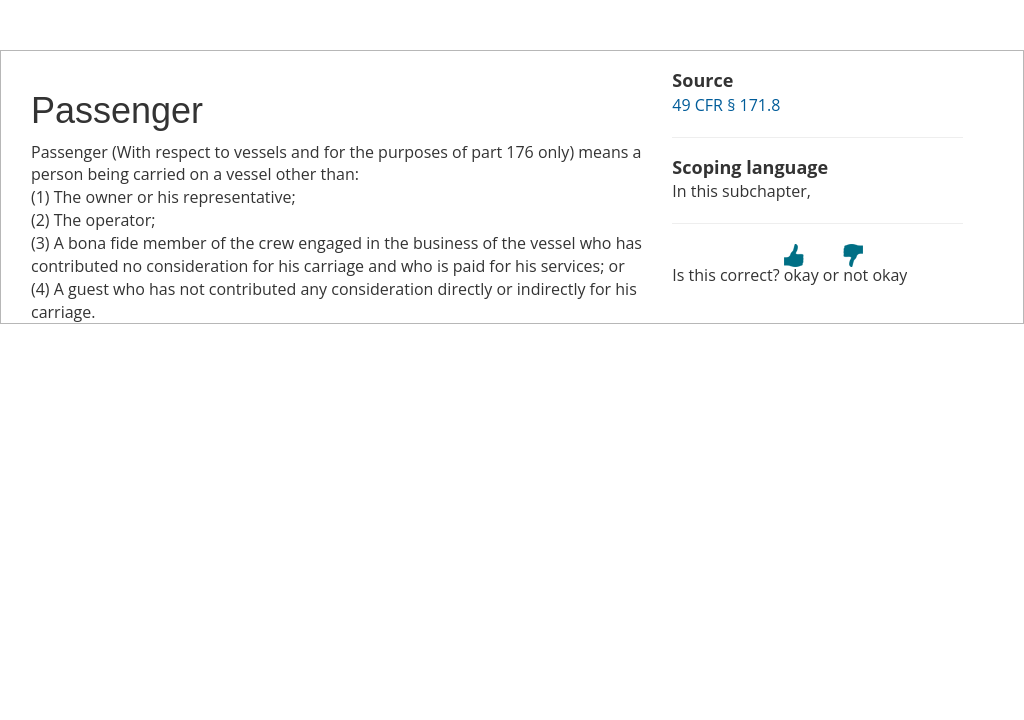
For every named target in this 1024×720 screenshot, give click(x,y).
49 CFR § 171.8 (726, 105)
